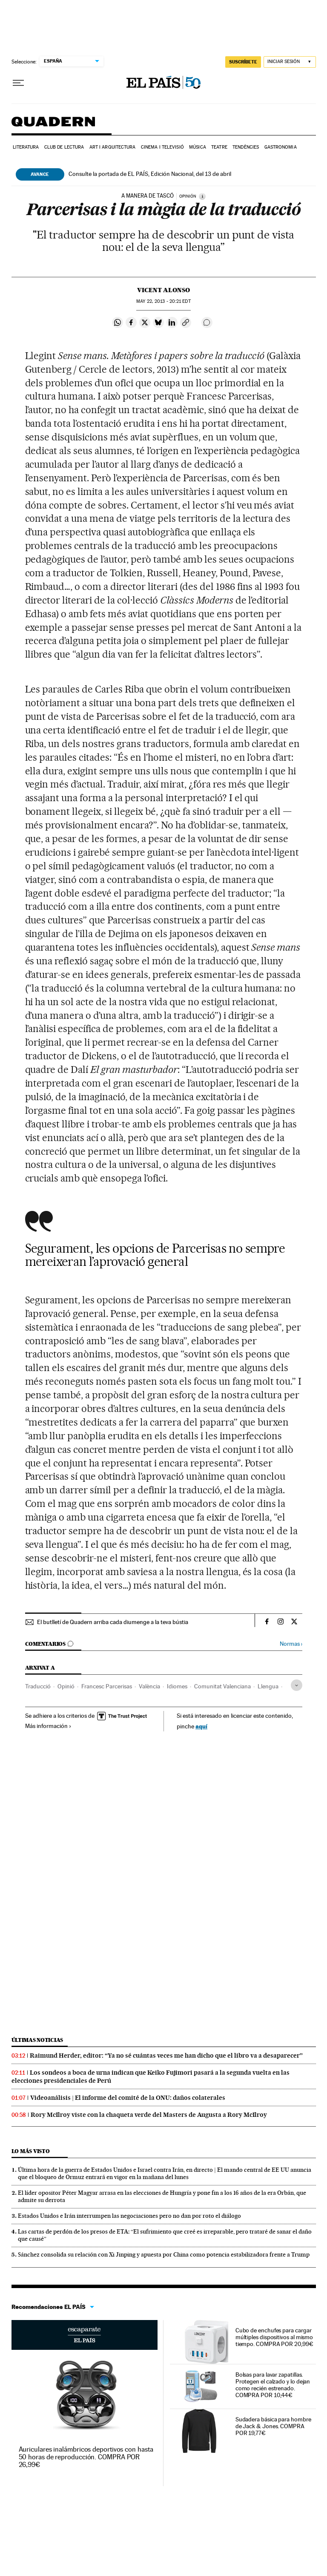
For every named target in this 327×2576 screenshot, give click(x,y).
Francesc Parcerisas (106, 1686)
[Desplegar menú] (18, 83)
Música (197, 147)
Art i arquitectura (112, 147)
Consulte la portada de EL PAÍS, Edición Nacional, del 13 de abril (150, 173)
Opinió (66, 1686)
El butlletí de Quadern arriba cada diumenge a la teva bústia (112, 1622)
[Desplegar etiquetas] (296, 1685)
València (149, 1686)
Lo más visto (30, 2151)
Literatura (26, 147)
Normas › (291, 1644)
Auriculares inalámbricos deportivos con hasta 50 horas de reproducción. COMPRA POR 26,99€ (86, 2457)
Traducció (38, 1686)
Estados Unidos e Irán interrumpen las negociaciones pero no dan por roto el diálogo (129, 2215)
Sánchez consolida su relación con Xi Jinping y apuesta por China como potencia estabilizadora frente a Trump (164, 2254)
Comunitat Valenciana (222, 1686)
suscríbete (243, 62)
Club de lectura (64, 147)
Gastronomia (280, 147)
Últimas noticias (37, 2040)
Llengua (268, 1686)
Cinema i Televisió (162, 147)
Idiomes (177, 1686)
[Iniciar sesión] (290, 62)
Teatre (219, 147)
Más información (48, 1725)
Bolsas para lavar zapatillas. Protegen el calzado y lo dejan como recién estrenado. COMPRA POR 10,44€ (272, 2384)
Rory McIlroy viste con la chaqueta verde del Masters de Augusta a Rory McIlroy (149, 2115)
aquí (201, 1726)
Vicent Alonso (163, 290)
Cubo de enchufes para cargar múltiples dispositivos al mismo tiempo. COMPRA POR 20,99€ (274, 2337)
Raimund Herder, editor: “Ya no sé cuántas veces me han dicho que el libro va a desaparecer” (166, 2055)
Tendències (245, 147)
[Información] (202, 196)
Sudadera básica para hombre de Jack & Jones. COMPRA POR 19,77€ (273, 2426)
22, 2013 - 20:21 (163, 301)
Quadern (53, 126)
